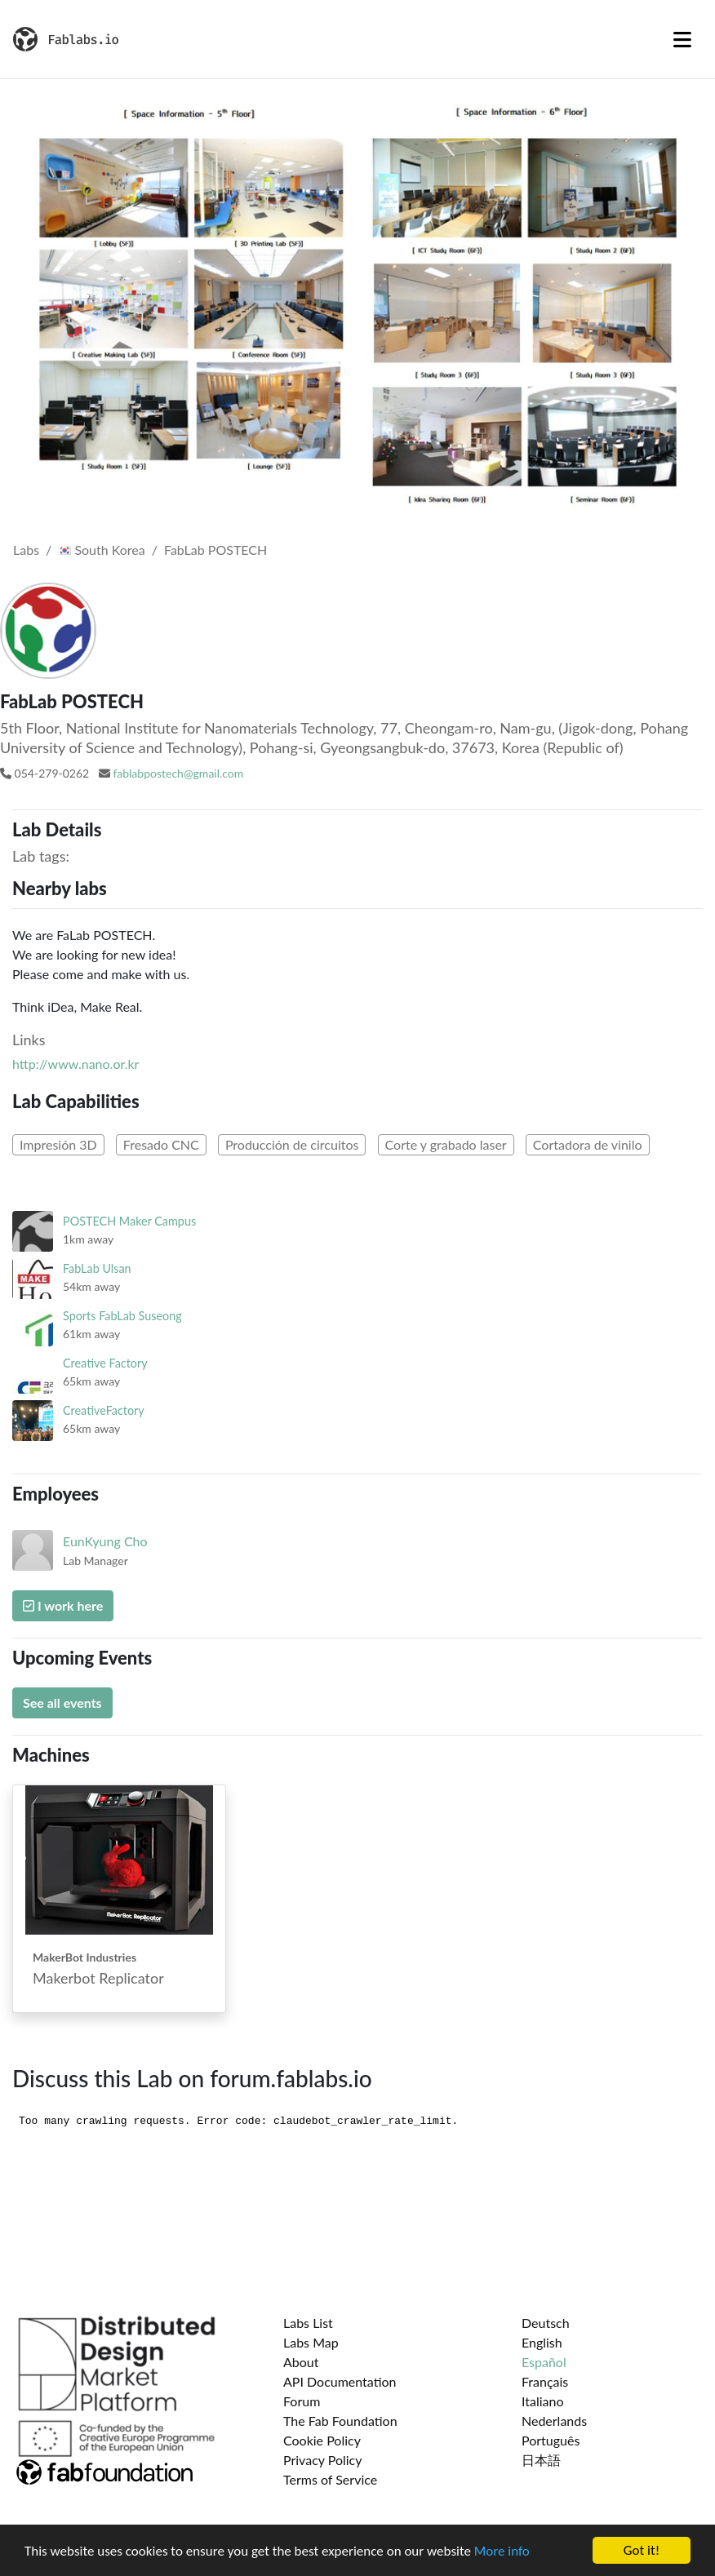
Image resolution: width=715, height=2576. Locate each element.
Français (545, 2381)
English (542, 2342)
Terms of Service (330, 2479)
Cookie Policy (322, 2440)
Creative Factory (105, 1363)
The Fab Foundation (340, 2420)
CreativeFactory (103, 1410)
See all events (62, 1702)
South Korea (101, 549)
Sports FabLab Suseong (122, 1316)
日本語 (541, 2459)
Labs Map (311, 2342)
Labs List (308, 2322)
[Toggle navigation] (682, 39)
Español (544, 2362)
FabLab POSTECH (215, 549)
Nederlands (554, 2420)
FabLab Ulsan (97, 1268)
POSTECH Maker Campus (129, 1221)
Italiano (543, 2401)
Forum (301, 2401)
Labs (26, 549)
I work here (63, 1605)
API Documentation (340, 2381)
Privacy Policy (322, 2459)
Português (551, 2440)
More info (502, 2551)
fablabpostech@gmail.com (178, 773)
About (301, 2362)
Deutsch (546, 2322)
